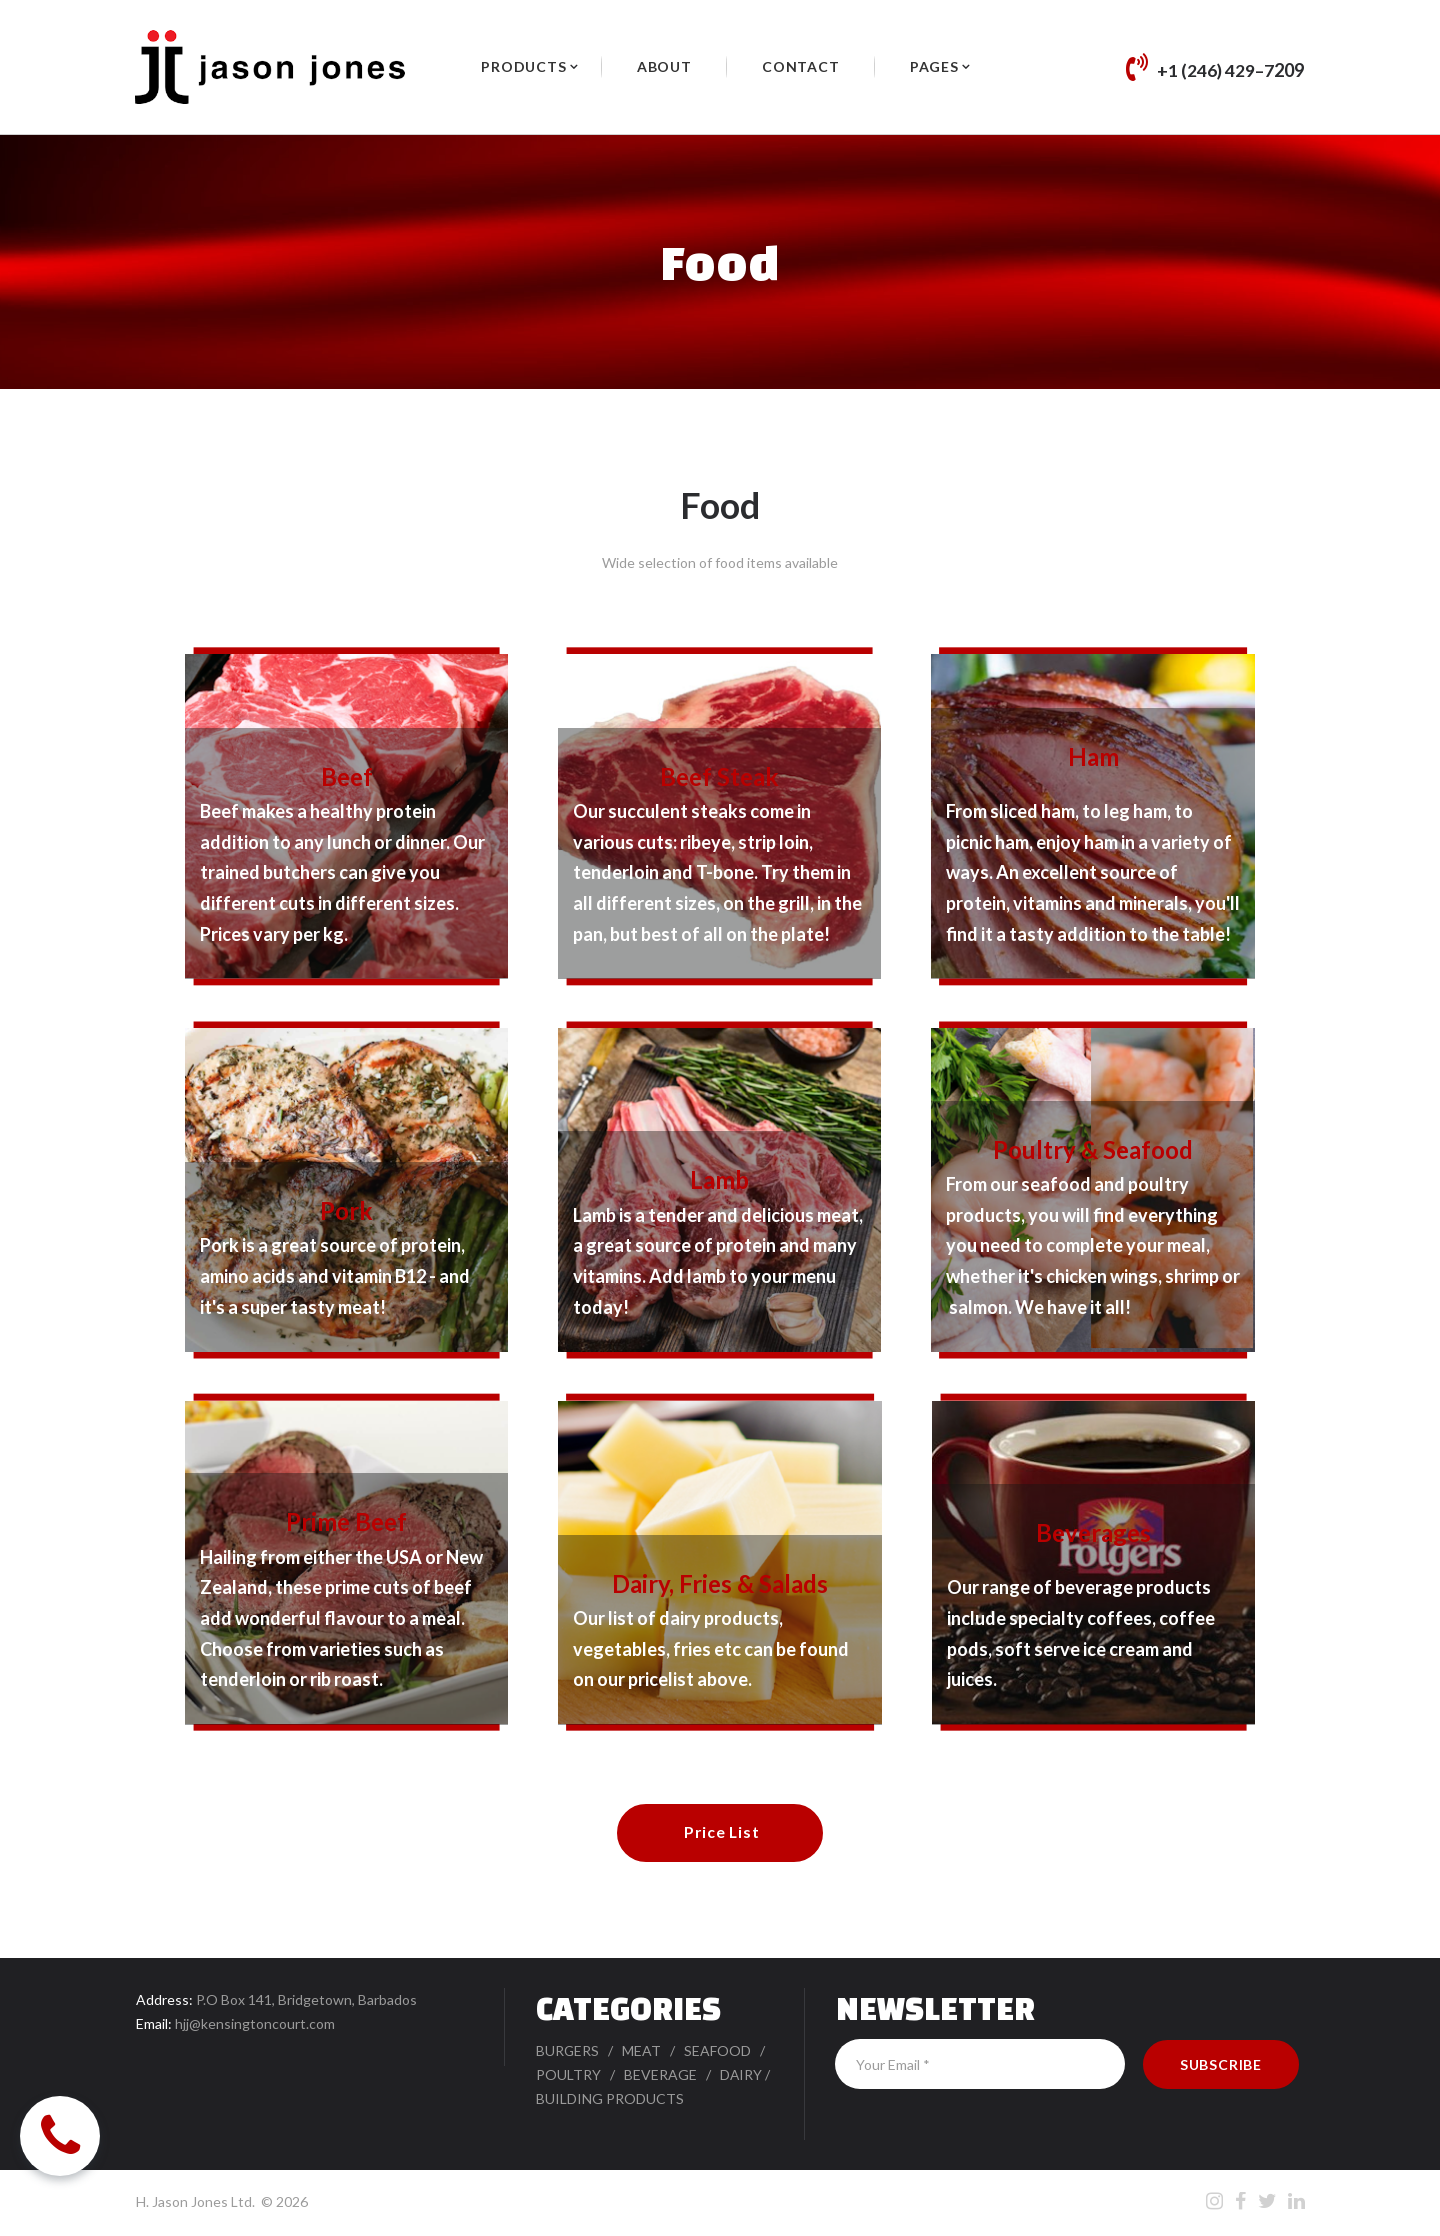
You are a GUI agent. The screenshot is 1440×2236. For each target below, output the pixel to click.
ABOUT (664, 66)
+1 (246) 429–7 (1215, 70)
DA (730, 2075)
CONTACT (801, 66)
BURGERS (568, 2052)
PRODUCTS (524, 66)
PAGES (934, 66)
